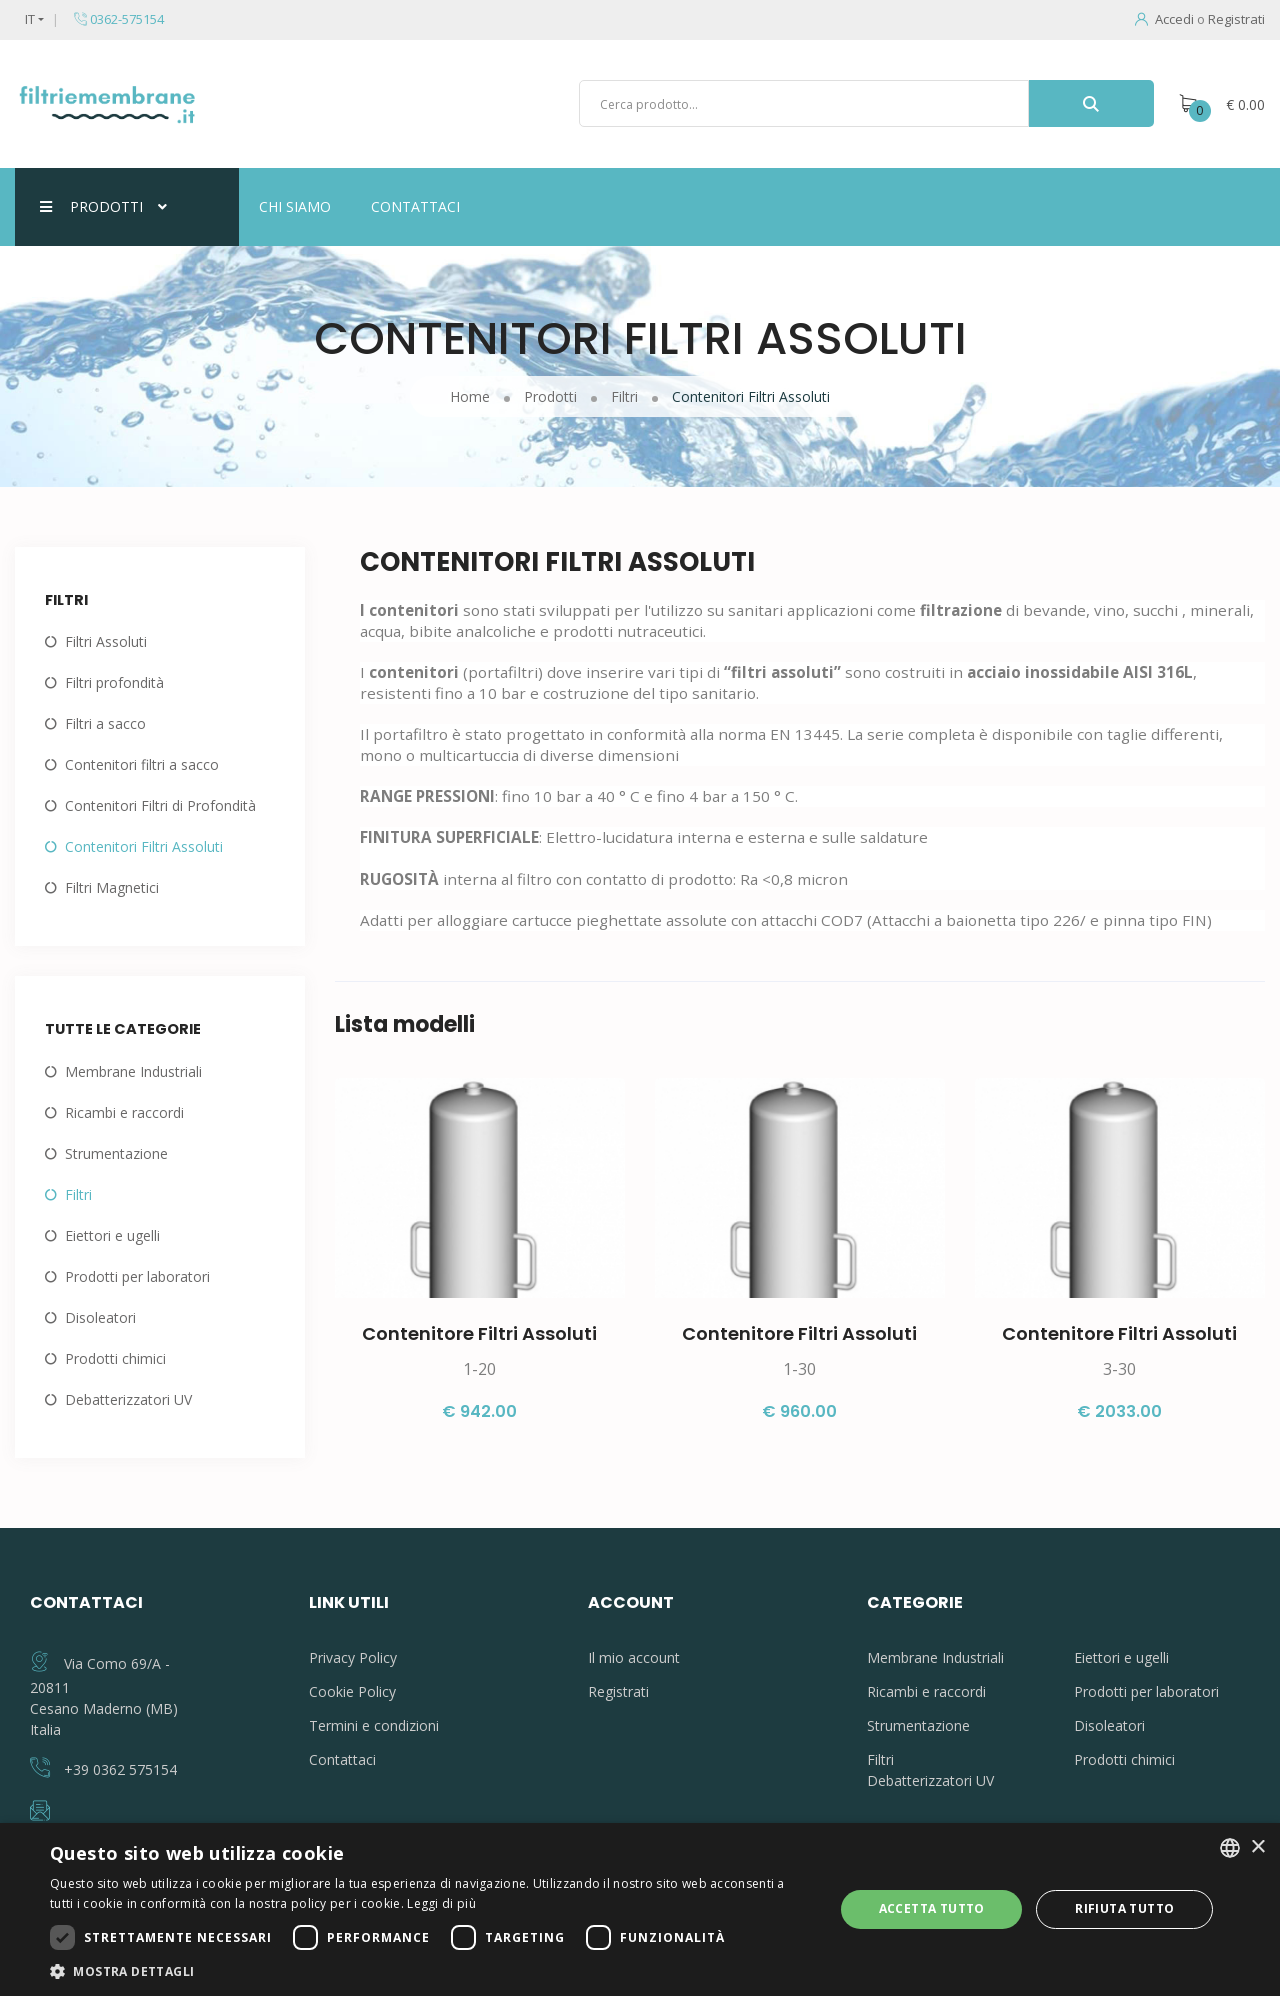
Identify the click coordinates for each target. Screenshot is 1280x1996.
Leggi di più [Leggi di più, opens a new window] (441, 1903)
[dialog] (640, 1909)
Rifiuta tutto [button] (1124, 1908)
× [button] (1257, 1847)
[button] (430, 1971)
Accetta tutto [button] (932, 1908)
